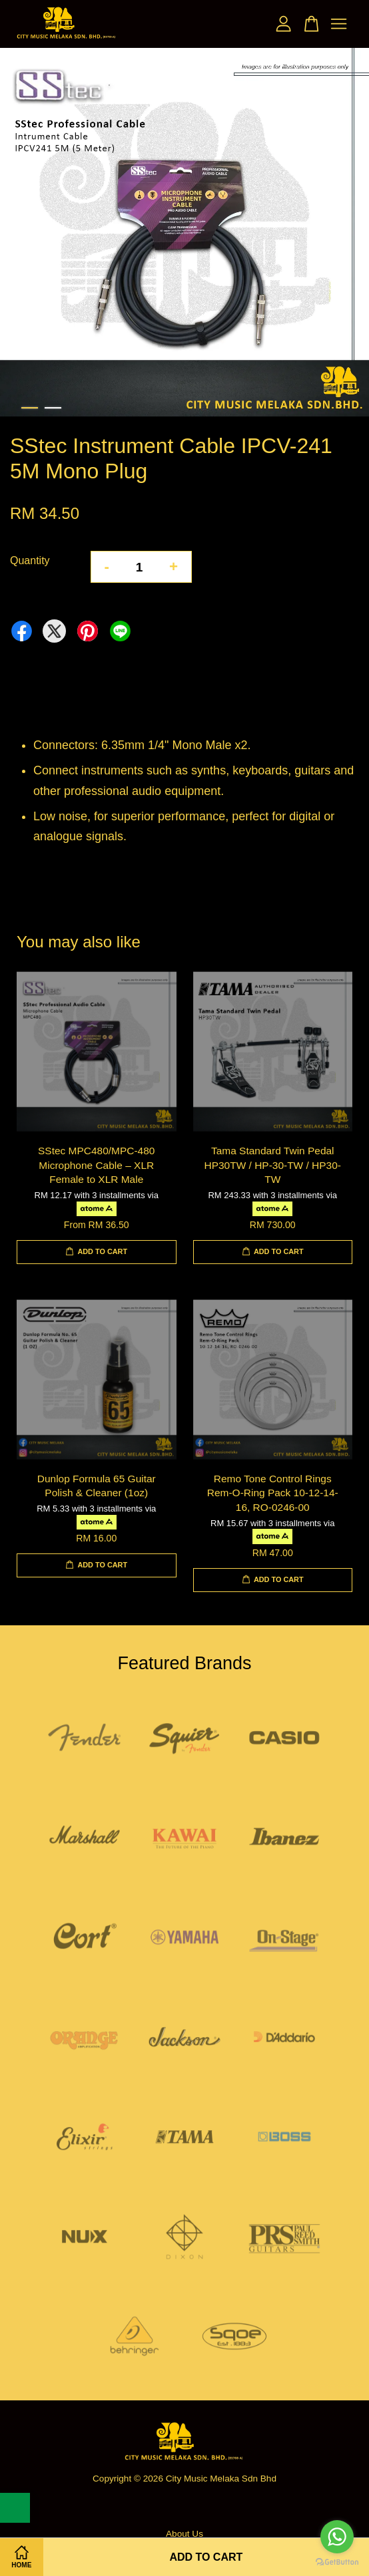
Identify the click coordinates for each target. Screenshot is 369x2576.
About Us (184, 2534)
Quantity (30, 560)
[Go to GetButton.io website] (337, 2562)
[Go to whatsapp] (337, 2536)
